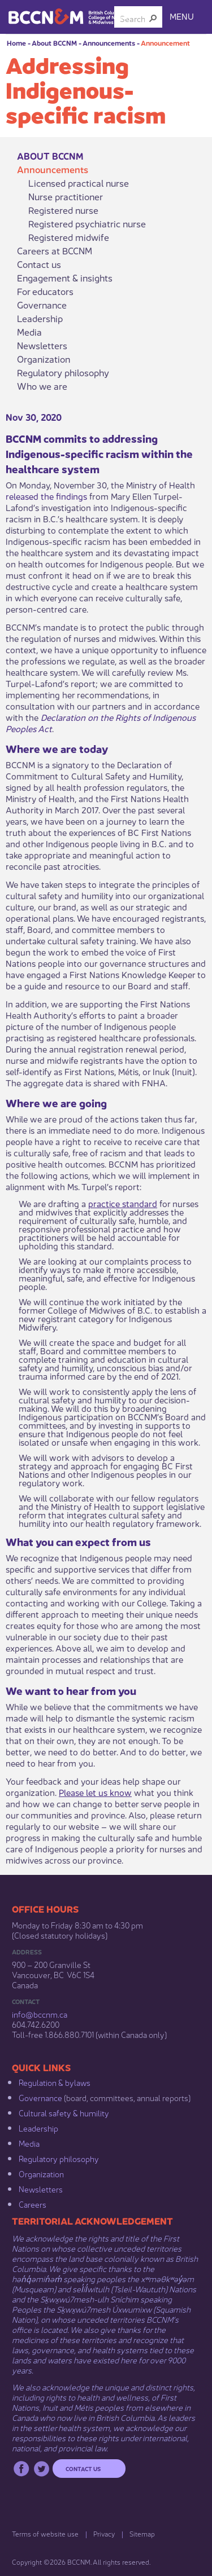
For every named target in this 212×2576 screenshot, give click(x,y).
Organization (43, 359)
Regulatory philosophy (63, 372)
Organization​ (41, 2173)
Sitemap (142, 2533)
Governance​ (40, 2097)
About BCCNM (54, 42)
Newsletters (42, 345)
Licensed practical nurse (78, 183)
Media (29, 331)
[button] (153, 18)
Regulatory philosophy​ (59, 2158)
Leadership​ (38, 2127)
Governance (42, 304)
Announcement (165, 42)
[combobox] (134, 18)
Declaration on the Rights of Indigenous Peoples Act (101, 722)
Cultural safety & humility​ (64, 2112)
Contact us (39, 264)
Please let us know (95, 1791)
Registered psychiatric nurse (87, 223)
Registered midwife (68, 237)
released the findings (46, 495)
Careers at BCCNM (54, 250)
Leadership (40, 318)
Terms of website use (45, 2533)
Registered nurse (63, 210)
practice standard (122, 1202)
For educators (45, 291)
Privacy (104, 2533)
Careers (32, 2204)
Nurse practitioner (65, 196)
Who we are (42, 386)
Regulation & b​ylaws (54, 2082)
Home (16, 42)
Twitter (41, 2468)
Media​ (29, 2143)
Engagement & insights (65, 277)
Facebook (21, 2468)
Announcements (109, 42)
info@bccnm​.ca (39, 2013)
